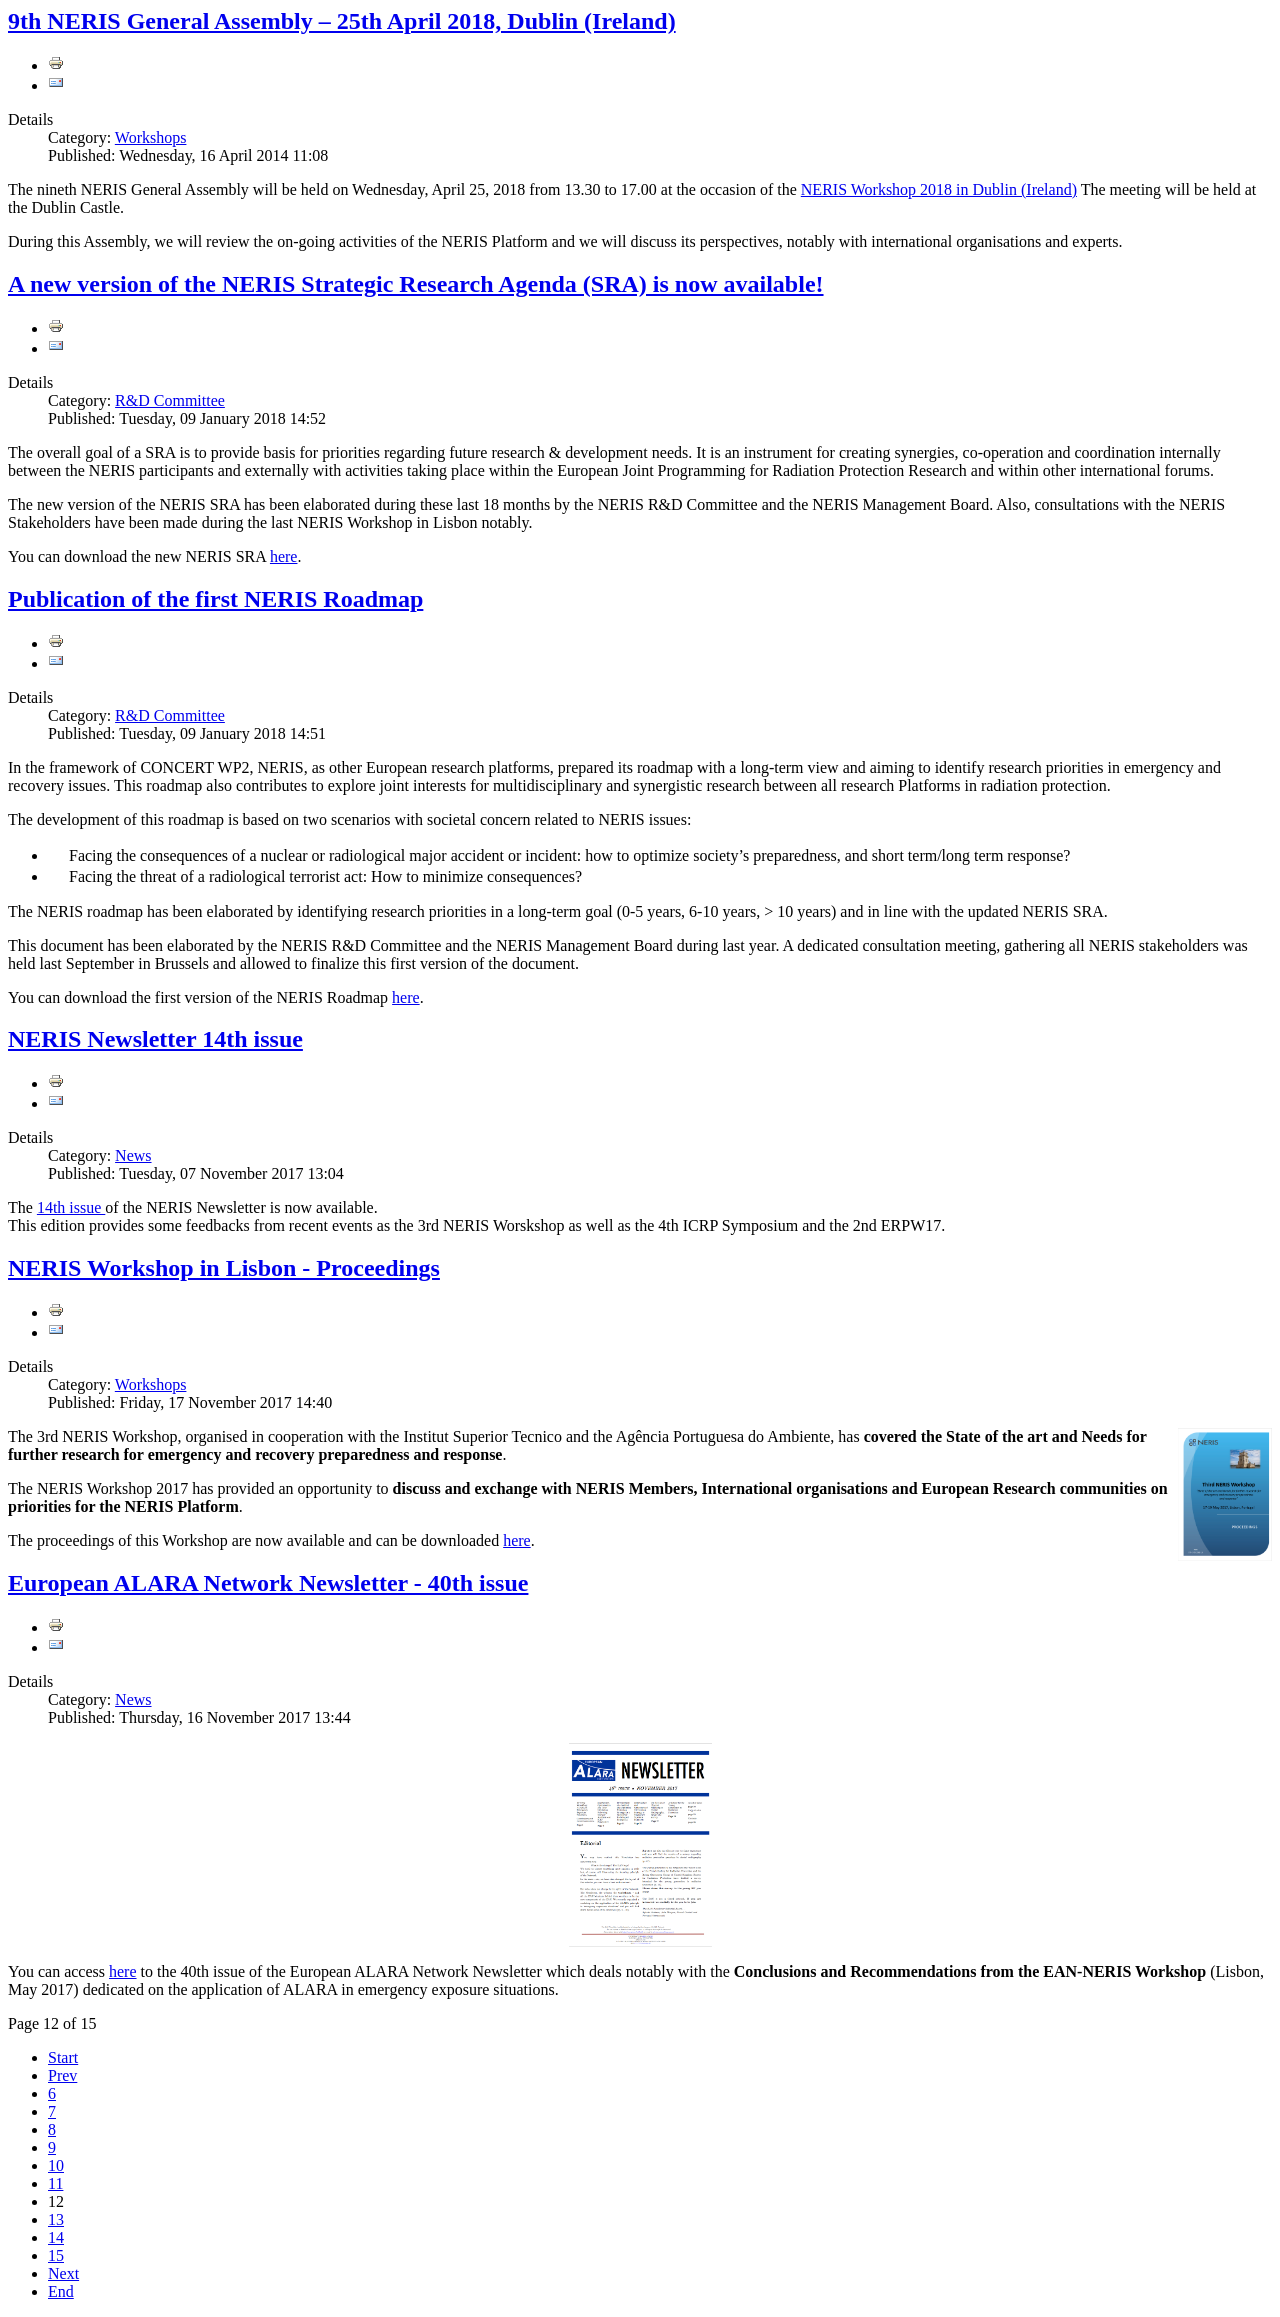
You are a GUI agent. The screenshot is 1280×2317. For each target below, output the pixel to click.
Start (63, 2057)
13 (56, 2219)
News (133, 1155)
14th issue (71, 1207)
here (284, 556)
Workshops (151, 137)
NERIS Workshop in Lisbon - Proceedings (224, 1268)
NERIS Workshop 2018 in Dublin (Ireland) (939, 189)
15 (56, 2255)
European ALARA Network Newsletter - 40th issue (268, 1583)
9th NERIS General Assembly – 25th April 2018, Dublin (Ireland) (342, 21)
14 (56, 2237)
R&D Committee (170, 400)
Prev (62, 2075)
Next (63, 2273)
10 (56, 2165)
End (61, 2291)
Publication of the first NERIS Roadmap (215, 599)
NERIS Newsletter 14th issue (155, 1039)
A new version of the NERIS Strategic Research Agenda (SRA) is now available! (416, 284)
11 (55, 2183)
